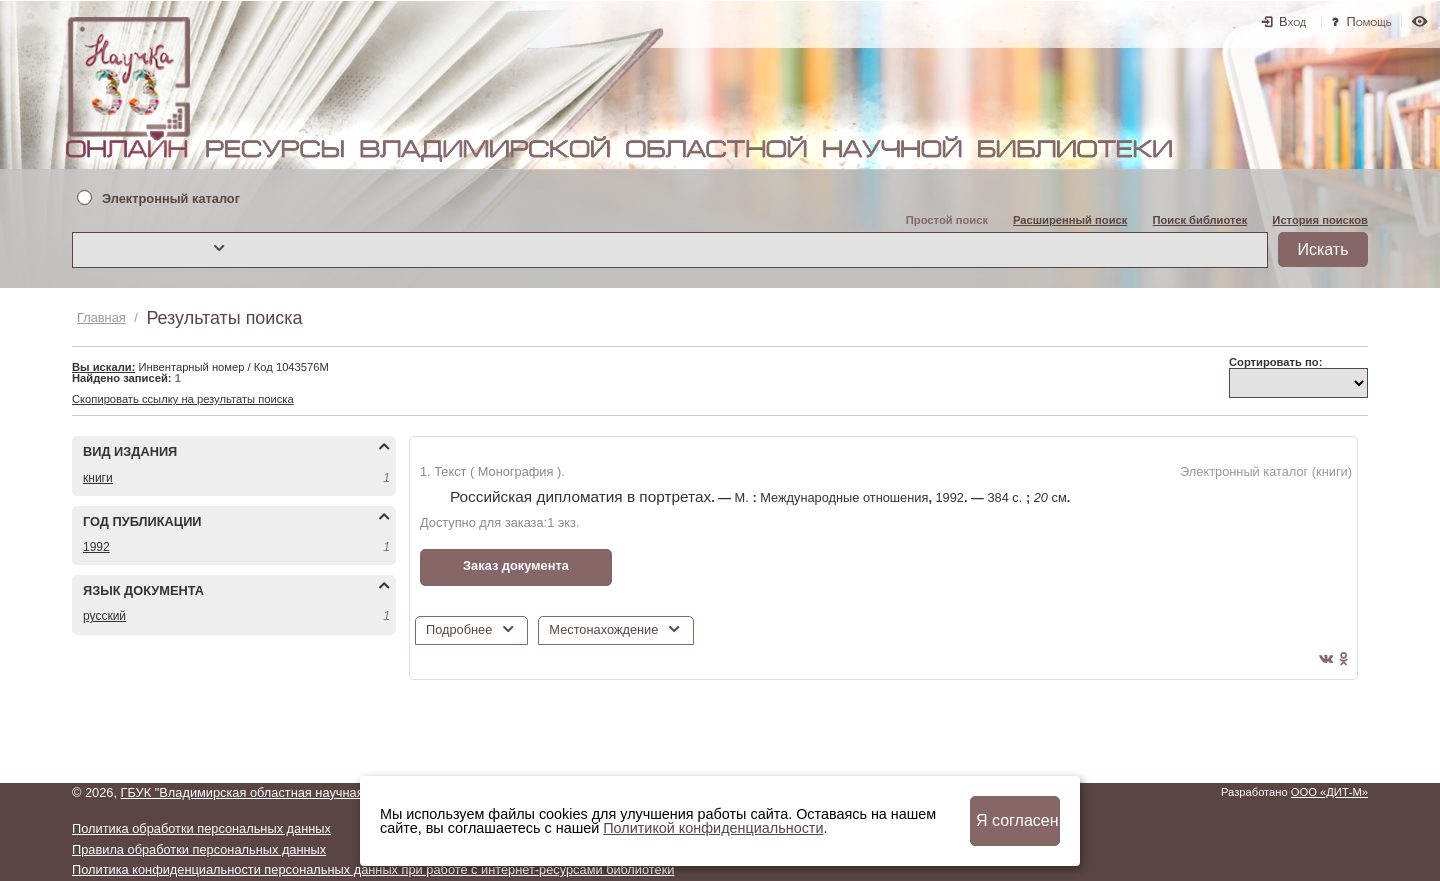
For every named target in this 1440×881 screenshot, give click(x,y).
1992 (96, 547)
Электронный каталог (171, 199)
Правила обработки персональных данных (199, 849)
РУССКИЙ (104, 616)
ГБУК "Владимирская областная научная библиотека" (281, 792)
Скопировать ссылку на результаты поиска (183, 399)
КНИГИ (98, 478)
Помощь (1369, 21)
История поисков (1320, 220)
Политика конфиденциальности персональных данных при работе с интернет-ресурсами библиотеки (373, 869)
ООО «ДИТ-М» (1329, 792)
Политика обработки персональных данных (201, 828)
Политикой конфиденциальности (713, 828)
